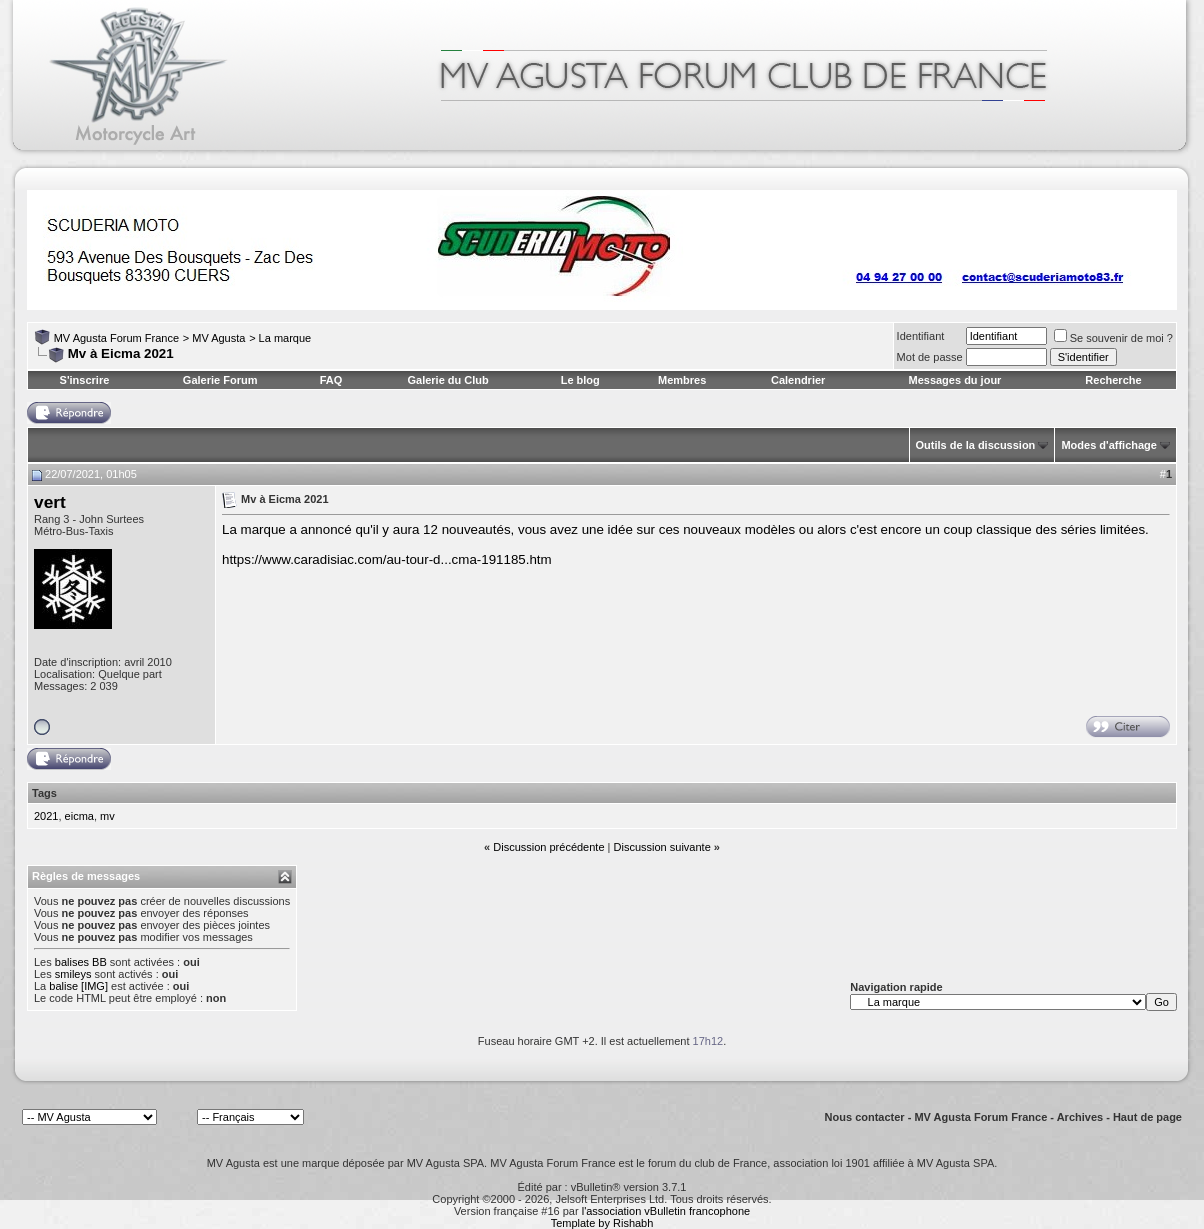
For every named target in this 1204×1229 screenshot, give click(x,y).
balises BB (81, 962)
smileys (73, 974)
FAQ (331, 380)
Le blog (580, 380)
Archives (1080, 1117)
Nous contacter (865, 1117)
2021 (46, 816)
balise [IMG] (78, 986)
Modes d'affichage (1109, 445)
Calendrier (798, 380)
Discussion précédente (548, 847)
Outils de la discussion (976, 445)
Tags (44, 793)
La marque (285, 338)
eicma (79, 816)
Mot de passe (930, 357)
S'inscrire (85, 380)
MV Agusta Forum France (116, 338)
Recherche (1113, 380)
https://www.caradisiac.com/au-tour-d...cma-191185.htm (387, 559)
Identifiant (921, 336)
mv (107, 816)
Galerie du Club (447, 380)
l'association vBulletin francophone (666, 1211)
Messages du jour (954, 380)
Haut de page (1147, 1117)
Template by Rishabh (602, 1223)
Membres (682, 380)
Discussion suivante (662, 847)
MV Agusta (218, 338)
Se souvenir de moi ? (1113, 338)
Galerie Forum (220, 380)
